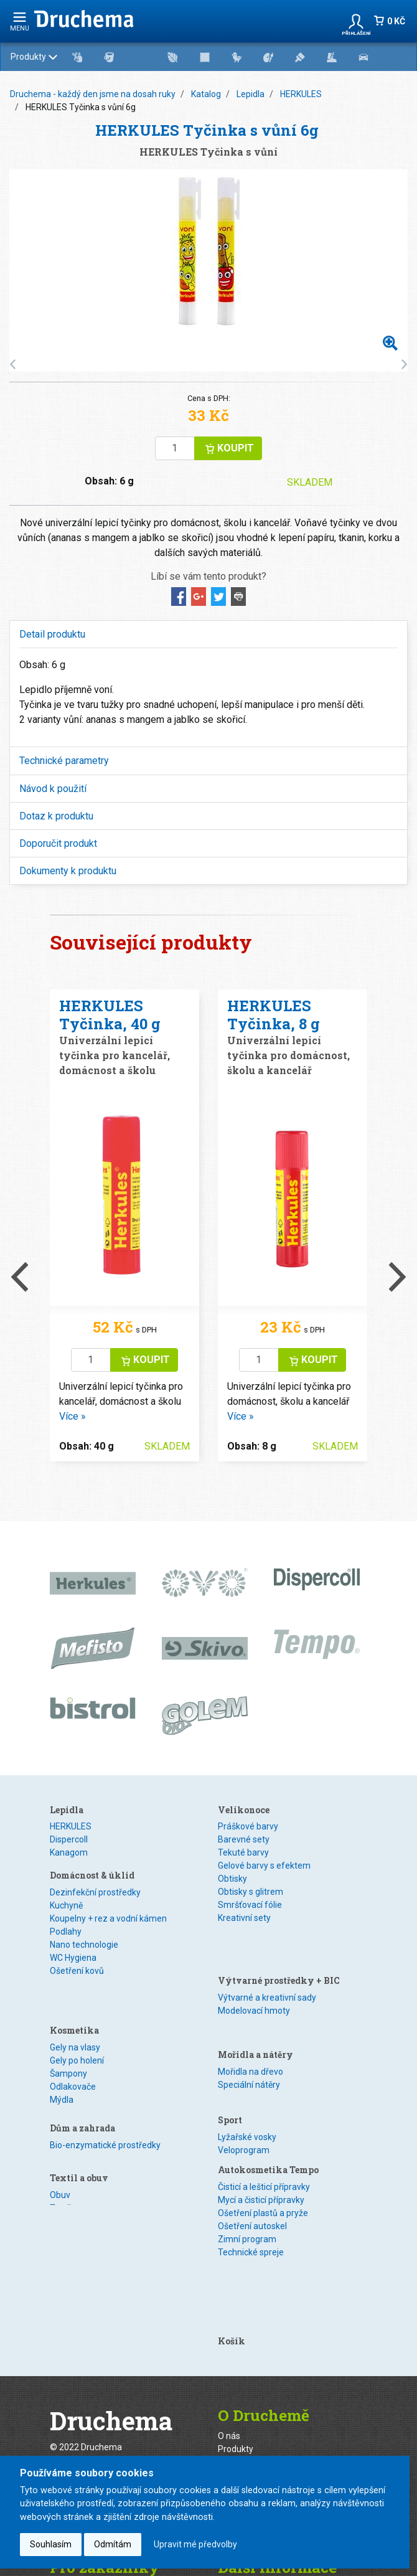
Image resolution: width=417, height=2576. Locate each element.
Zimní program (247, 2164)
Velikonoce (243, 1810)
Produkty (205, 57)
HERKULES (301, 94)
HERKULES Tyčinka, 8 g (273, 1015)
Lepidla (251, 94)
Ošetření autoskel (252, 2151)
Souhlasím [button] (51, 2544)
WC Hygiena (73, 1969)
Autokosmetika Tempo (268, 2094)
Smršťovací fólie (250, 1905)
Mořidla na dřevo (250, 2008)
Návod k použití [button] (53, 789)
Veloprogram (243, 2073)
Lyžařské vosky (247, 2060)
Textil (60, 2164)
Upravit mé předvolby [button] (195, 2544)
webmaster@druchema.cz (102, 2328)
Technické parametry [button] (64, 761)
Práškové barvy (248, 1826)
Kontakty (67, 2445)
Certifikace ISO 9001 (258, 2385)
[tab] (208, 634)
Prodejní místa (246, 2346)
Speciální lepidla (81, 1866)
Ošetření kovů (77, 1983)
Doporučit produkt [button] (58, 843)
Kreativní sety (244, 1918)
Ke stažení (238, 2445)
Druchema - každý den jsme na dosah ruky (93, 94)
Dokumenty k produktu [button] (67, 871)
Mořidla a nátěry (255, 1991)
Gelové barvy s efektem (264, 1866)
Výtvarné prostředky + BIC (279, 1939)
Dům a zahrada (82, 2095)
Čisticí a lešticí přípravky (264, 2111)
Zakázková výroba (254, 2319)
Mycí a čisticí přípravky (261, 2125)
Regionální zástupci (256, 2359)
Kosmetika (74, 2004)
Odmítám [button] (112, 2544)
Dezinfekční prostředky (95, 1904)
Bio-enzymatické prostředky (105, 2112)
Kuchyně (66, 1917)
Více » (72, 1416)
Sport (230, 2043)
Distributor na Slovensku (265, 2372)
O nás (229, 2293)
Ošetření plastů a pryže (263, 2138)
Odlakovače (73, 2060)
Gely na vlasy (75, 2021)
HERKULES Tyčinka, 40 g (110, 1015)
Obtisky (232, 1879)
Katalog (206, 94)
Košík (231, 2198)
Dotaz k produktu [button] (56, 816)
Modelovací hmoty (254, 1969)
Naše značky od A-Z (257, 2333)
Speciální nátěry (249, 2021)
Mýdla (61, 2073)
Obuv (60, 2151)
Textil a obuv (79, 2134)
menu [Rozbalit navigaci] (19, 21)
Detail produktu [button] (52, 634)
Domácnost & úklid (92, 1887)
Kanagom (69, 1852)
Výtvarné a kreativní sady (267, 1956)
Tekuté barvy (243, 1852)
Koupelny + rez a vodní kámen (108, 1930)
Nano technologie (84, 1956)
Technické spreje (251, 2177)
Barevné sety (243, 1839)
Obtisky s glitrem (250, 1892)
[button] (356, 21)
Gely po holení (77, 2034)
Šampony (68, 2047)
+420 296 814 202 (122, 2351)
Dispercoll (69, 1839)
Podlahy (66, 1943)
